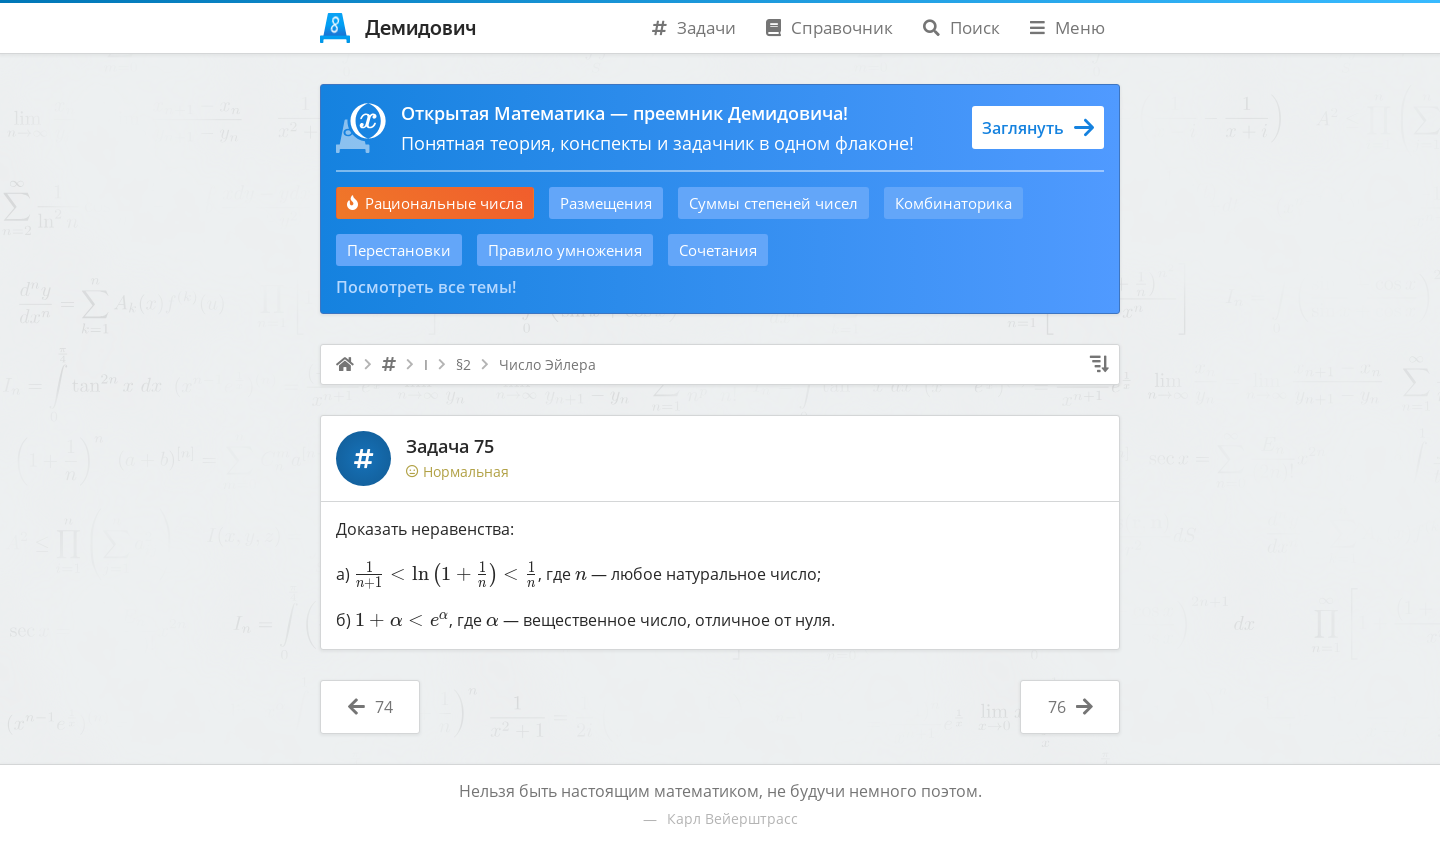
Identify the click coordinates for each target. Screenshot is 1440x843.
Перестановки (399, 250)
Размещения (606, 203)
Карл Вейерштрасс (732, 818)
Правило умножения (565, 250)
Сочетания (718, 250)
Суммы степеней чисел (773, 203)
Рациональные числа (435, 203)
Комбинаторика (953, 203)
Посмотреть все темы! (426, 287)
